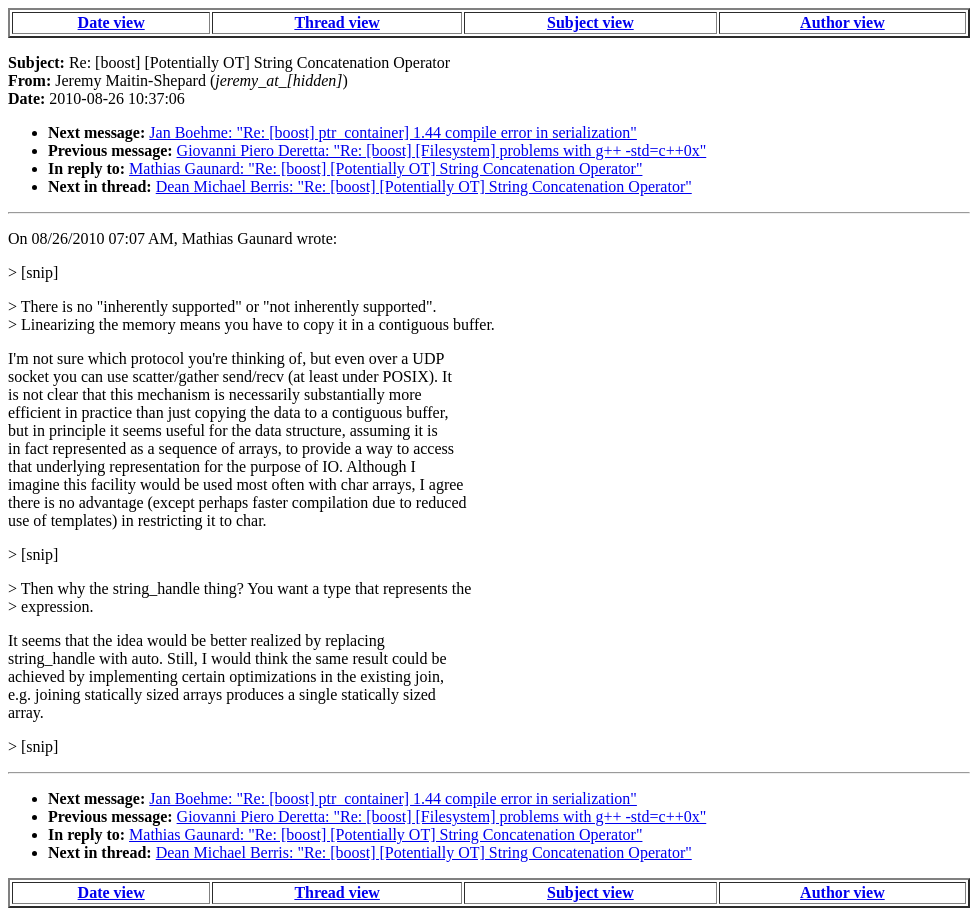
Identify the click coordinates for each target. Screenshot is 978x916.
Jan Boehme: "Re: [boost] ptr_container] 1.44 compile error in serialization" (393, 132)
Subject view (590, 22)
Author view (842, 22)
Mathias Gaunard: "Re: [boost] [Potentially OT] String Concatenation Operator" (385, 168)
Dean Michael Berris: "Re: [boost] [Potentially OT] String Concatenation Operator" (424, 186)
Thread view (336, 22)
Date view (111, 22)
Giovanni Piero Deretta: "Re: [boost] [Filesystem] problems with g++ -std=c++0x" (442, 150)
